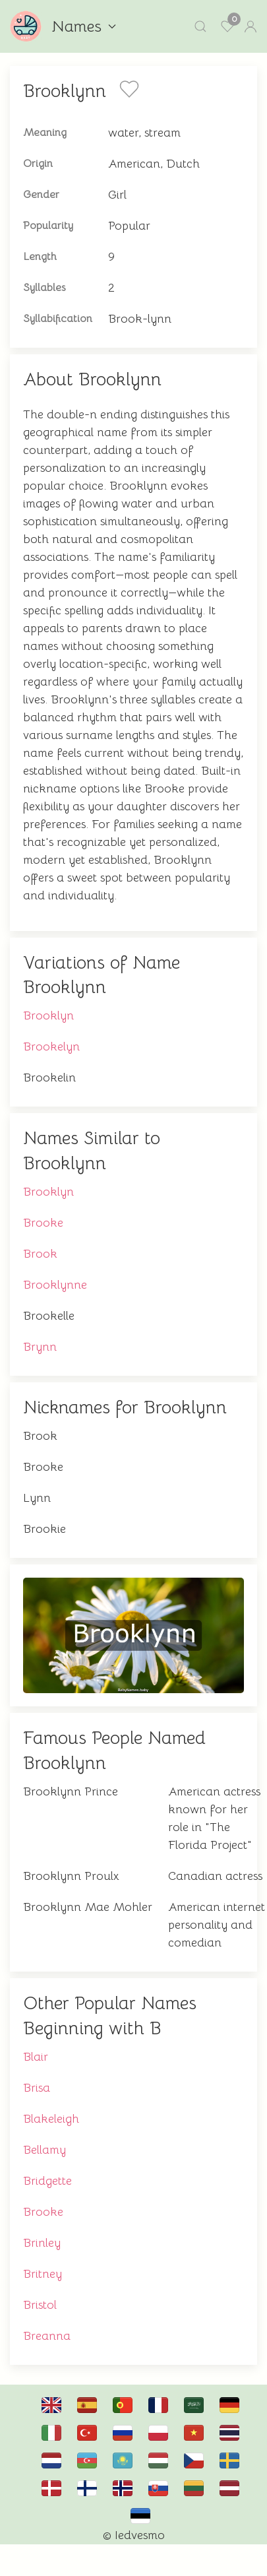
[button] (200, 26)
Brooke (43, 1222)
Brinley (42, 2243)
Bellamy (44, 2149)
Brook (40, 1253)
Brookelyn (51, 1046)
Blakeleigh (51, 2118)
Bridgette (47, 2181)
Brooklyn (48, 1015)
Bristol (40, 2305)
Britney (42, 2274)
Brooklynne (55, 1284)
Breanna (47, 2336)
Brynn (40, 1346)
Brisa (36, 2087)
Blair (35, 2056)
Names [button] (83, 26)
